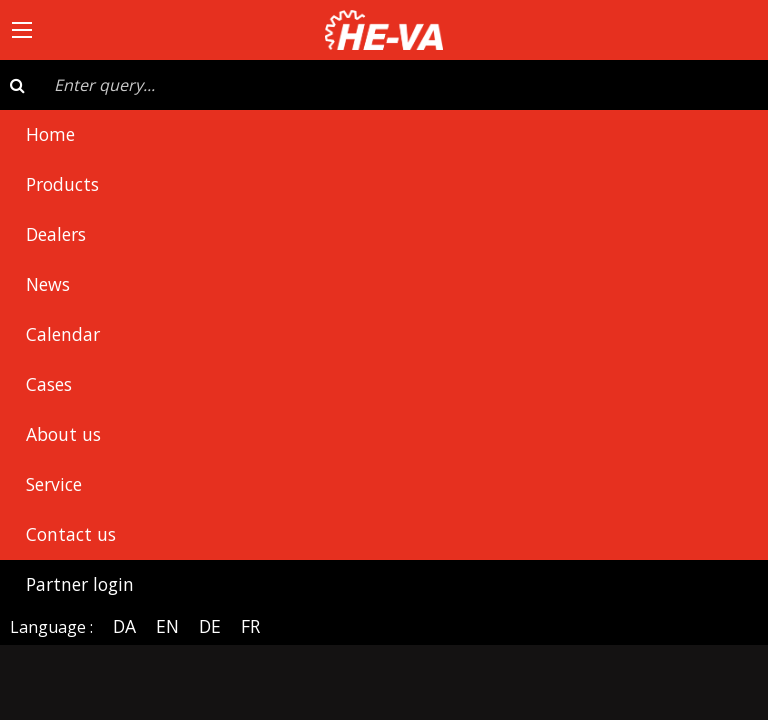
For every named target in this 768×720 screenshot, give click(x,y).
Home (50, 134)
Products (62, 184)
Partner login (80, 584)
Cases (49, 384)
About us (63, 434)
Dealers (56, 234)
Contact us (71, 534)
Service (54, 484)
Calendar (63, 334)
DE (210, 626)
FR (250, 626)
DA (124, 626)
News (48, 284)
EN (167, 626)
